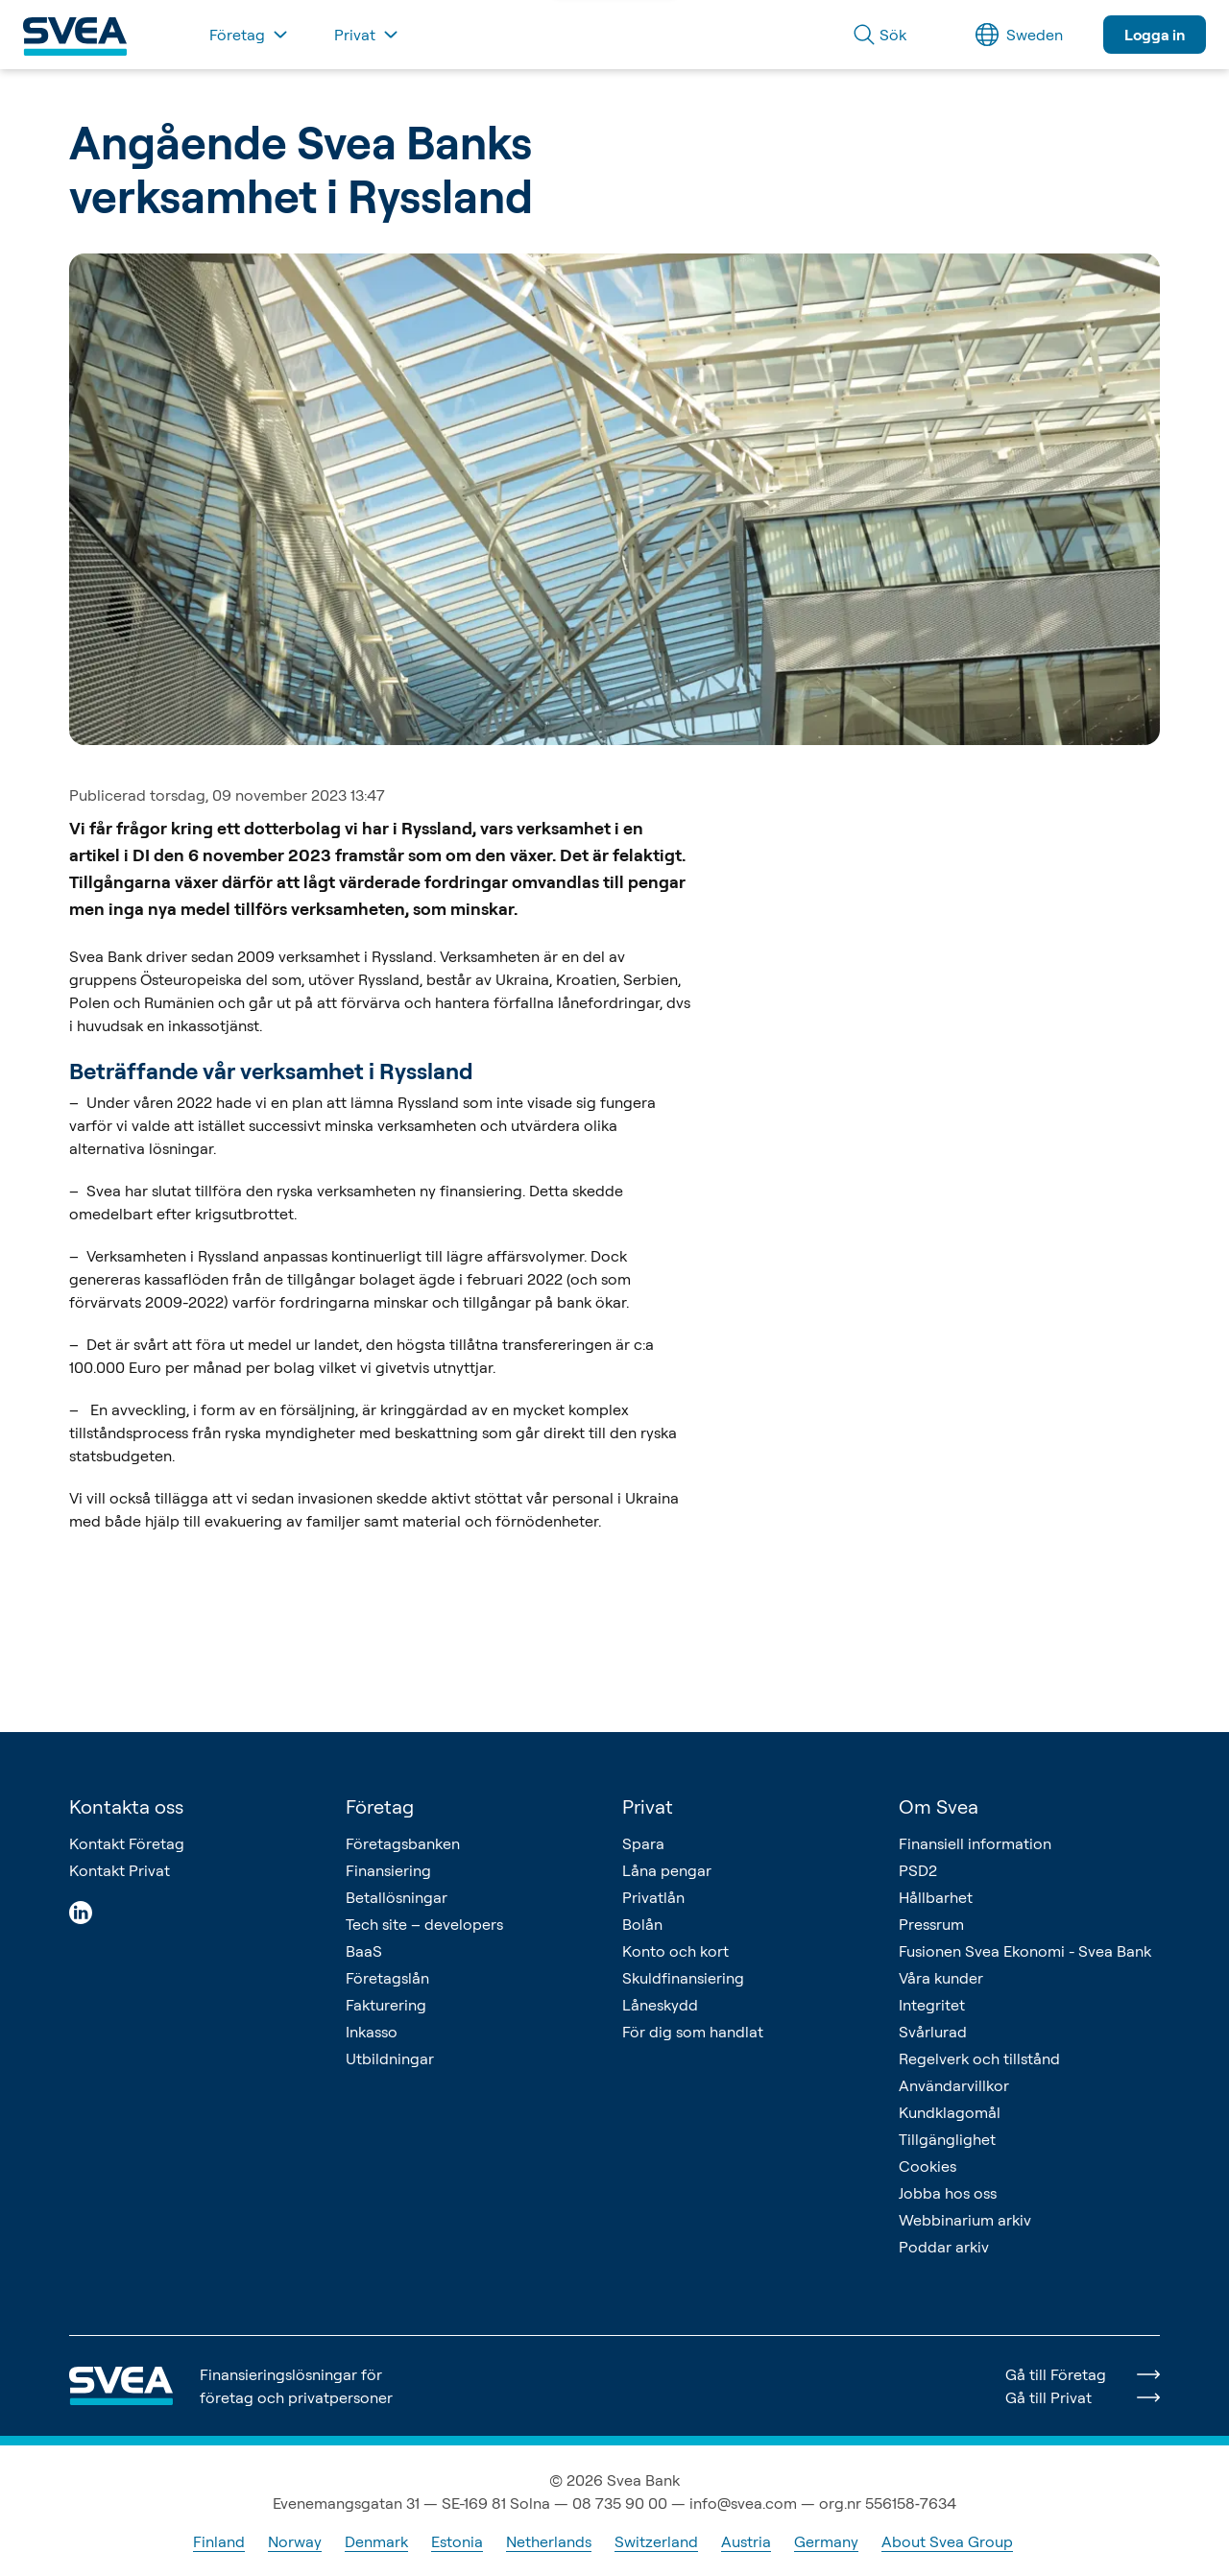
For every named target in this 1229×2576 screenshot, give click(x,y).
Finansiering (388, 1870)
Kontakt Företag (126, 1843)
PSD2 (918, 1870)
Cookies (927, 2166)
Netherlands (548, 2541)
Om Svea (938, 1806)
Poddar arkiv (944, 2246)
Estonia (457, 2541)
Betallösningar (396, 1897)
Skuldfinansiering (683, 1977)
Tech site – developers (424, 1924)
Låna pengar (666, 1870)
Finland (219, 2541)
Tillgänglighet (947, 2139)
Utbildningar (390, 2058)
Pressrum (931, 1924)
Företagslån (387, 1977)
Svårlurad (933, 2031)
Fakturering (386, 2004)
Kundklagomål (949, 2112)
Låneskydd (660, 2004)
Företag (380, 1806)
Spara (643, 1843)
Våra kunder (941, 1977)
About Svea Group (947, 2541)
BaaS (364, 1951)
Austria (746, 2541)
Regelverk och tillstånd (979, 2058)
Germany (826, 2541)
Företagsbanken (403, 1843)
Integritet (932, 2004)
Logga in (1154, 34)
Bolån (642, 1924)
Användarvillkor (954, 2085)
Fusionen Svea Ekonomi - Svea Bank (1025, 1951)
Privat (647, 1806)
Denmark (376, 2541)
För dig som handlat (692, 2031)
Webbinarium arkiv (965, 2219)
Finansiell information (975, 1843)
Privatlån (653, 1897)
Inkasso (372, 2031)
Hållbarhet (936, 1897)
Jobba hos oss (948, 2193)
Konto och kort (675, 1951)
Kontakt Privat (119, 1870)
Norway (295, 2541)
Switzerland (656, 2541)
